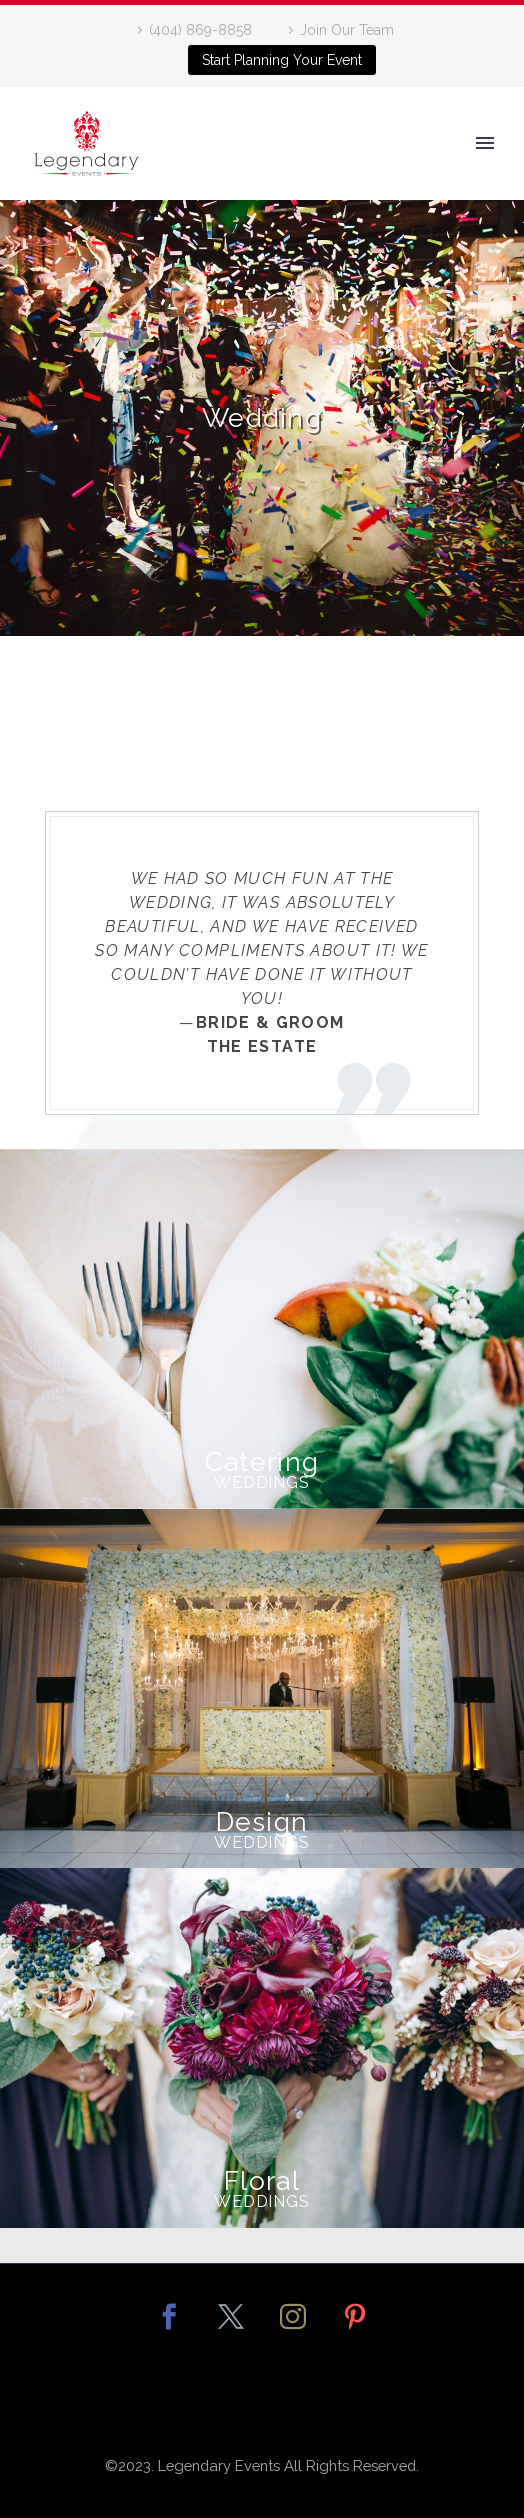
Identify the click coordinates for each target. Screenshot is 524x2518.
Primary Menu (485, 143)
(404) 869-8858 (200, 30)
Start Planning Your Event (282, 60)
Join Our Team (347, 30)
